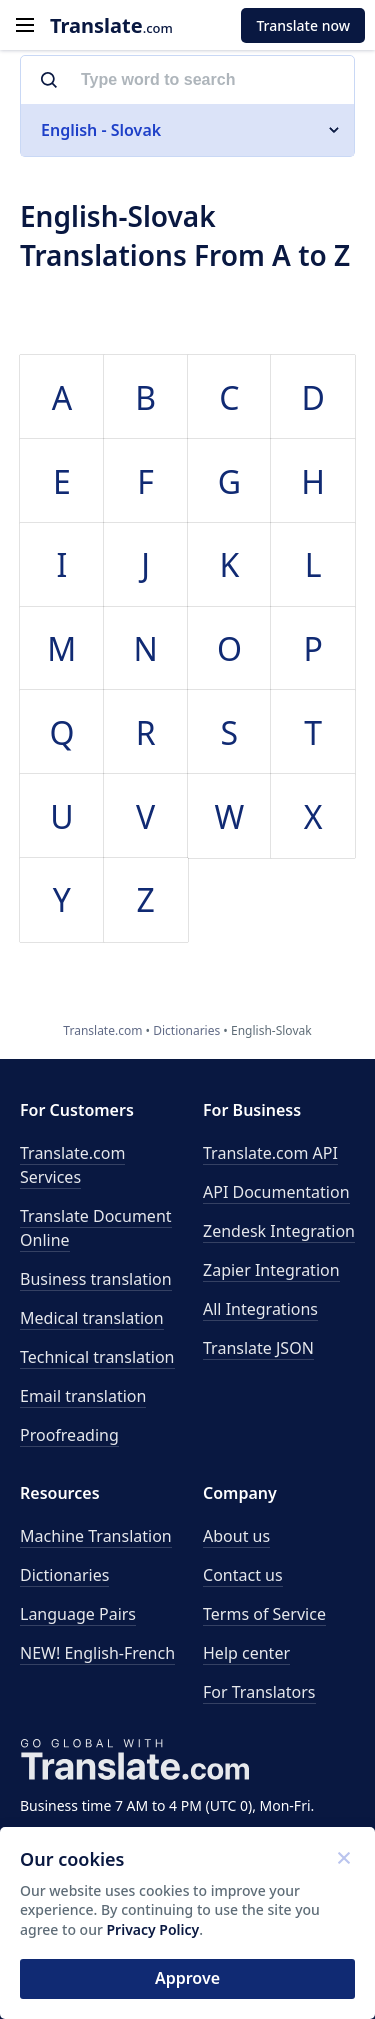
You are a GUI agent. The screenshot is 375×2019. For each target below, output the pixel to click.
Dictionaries (64, 1575)
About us (236, 1536)
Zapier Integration (271, 1270)
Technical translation (97, 1357)
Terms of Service (264, 1614)
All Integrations (260, 1309)
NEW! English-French (97, 1653)
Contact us (243, 1575)
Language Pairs (78, 1614)
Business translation (96, 1279)
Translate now (303, 25)
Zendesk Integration (279, 1231)
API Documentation (276, 1192)
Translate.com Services (72, 1165)
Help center (246, 1653)
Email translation (83, 1396)
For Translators (259, 1692)
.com (111, 25)
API (270, 1153)
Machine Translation (96, 1536)
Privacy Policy (153, 1929)
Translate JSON (258, 1348)
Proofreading (69, 1435)
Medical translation (92, 1318)
